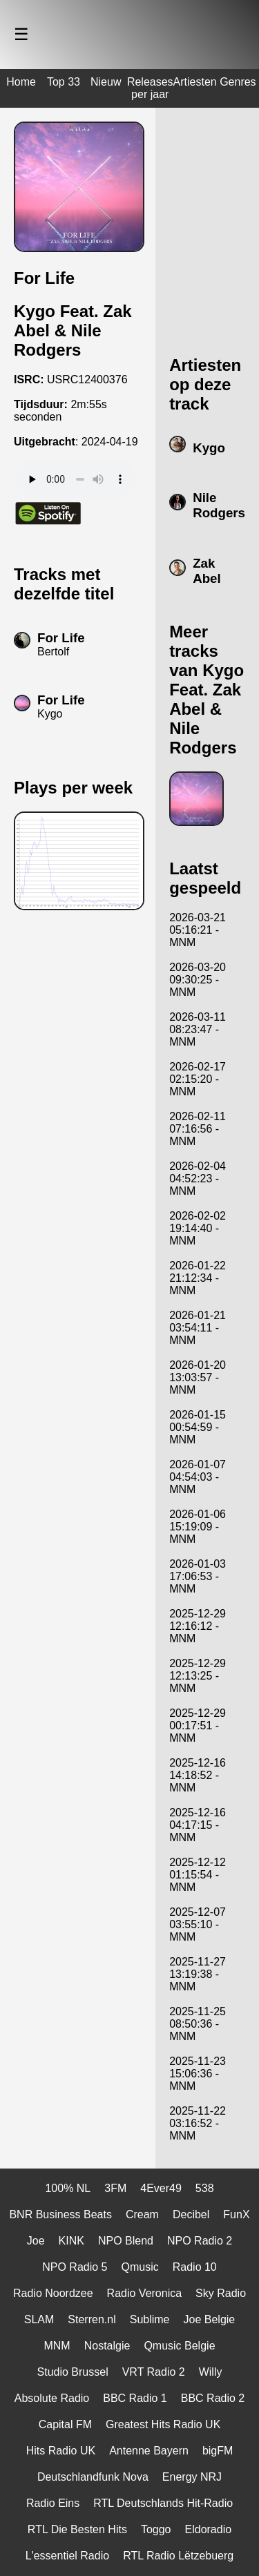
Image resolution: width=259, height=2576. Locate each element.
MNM (57, 2346)
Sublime (150, 2319)
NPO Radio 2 (199, 2241)
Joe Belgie (210, 2319)
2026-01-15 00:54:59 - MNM (197, 1427)
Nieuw (105, 82)
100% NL (67, 2188)
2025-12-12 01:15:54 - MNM (197, 1874)
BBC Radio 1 (135, 2398)
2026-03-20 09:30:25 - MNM (197, 979)
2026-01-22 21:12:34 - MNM (197, 1278)
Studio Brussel (72, 2372)
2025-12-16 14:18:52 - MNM (197, 1775)
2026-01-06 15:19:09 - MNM (197, 1526)
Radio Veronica (144, 2293)
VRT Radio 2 (153, 2372)
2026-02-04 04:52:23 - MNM (197, 1178)
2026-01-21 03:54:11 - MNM (197, 1327)
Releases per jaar (150, 88)
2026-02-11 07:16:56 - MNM (197, 1129)
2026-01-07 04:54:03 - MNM (197, 1477)
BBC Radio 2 (213, 2398)
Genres (238, 82)
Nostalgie (107, 2346)
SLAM (39, 2319)
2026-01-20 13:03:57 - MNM (197, 1377)
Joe (36, 2241)
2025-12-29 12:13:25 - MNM (197, 1675)
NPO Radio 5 (74, 2267)
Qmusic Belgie (179, 2346)
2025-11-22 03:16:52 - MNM (197, 2123)
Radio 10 (195, 2267)
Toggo (156, 2529)
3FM (115, 2188)
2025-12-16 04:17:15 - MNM (197, 1825)
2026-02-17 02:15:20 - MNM (197, 1079)
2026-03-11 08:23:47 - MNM (197, 1029)
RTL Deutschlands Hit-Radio (163, 2503)
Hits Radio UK (60, 2451)
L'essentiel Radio (67, 2555)
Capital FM (65, 2424)
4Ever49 (161, 2188)
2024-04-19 (109, 442)
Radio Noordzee (53, 2293)
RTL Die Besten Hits (77, 2529)
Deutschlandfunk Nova (92, 2477)
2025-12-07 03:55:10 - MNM (197, 1924)
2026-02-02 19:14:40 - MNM (197, 1228)
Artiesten (195, 82)
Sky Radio (220, 2293)
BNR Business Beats (60, 2214)
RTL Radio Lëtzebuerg (178, 2555)
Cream (142, 2214)
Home (21, 82)
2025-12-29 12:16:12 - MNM (197, 1626)
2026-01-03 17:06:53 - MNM (197, 1576)
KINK (71, 2241)
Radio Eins (52, 2503)
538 (204, 2188)
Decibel (191, 2214)
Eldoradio (208, 2529)
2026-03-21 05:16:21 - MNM (197, 930)
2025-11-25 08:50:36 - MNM (197, 2024)
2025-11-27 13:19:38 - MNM (197, 1974)
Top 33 (63, 82)
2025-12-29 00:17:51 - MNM (197, 1725)
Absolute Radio (52, 2398)
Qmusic (139, 2267)
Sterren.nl (91, 2319)
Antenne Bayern (149, 2451)
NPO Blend (125, 2241)
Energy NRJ (192, 2477)
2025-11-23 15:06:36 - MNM (197, 2073)
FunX (236, 2214)
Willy (210, 2372)
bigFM (217, 2451)
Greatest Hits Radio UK (163, 2424)
